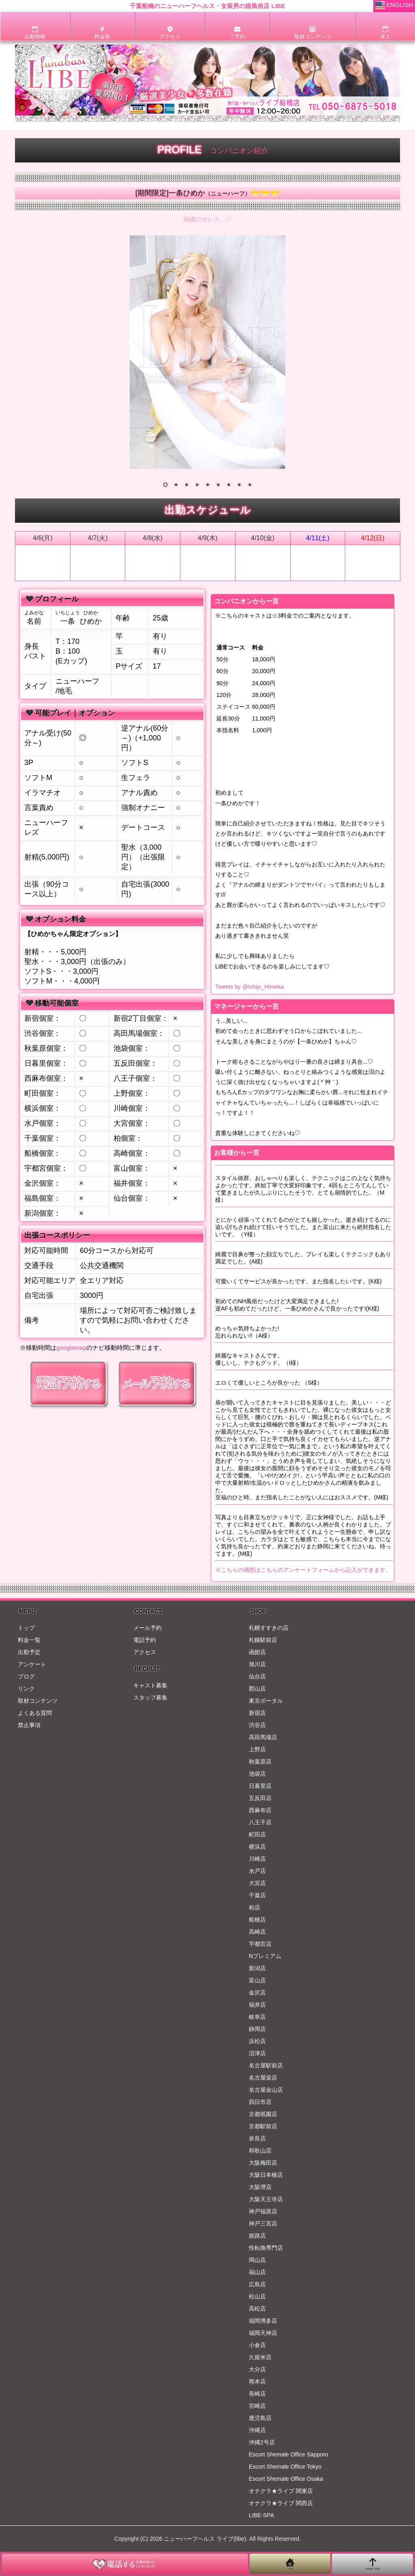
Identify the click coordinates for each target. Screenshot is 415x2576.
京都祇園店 (263, 2114)
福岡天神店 (263, 2333)
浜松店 (257, 2041)
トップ (26, 1628)
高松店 (257, 2308)
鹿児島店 (260, 2418)
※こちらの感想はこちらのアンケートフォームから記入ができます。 (303, 1570)
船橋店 (257, 1919)
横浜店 (257, 1846)
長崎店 (257, 2393)
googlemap (71, 1347)
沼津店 (257, 2053)
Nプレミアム (265, 1956)
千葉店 (257, 1895)
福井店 (257, 2004)
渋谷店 (257, 1725)
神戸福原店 (263, 2211)
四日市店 (260, 2102)
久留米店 (260, 2357)
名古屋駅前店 (266, 2065)
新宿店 (257, 1713)
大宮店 (257, 1883)
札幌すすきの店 (269, 1628)
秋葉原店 (260, 1761)
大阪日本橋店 (266, 2175)
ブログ (26, 1676)
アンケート (32, 1664)
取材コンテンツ (38, 1700)
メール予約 (147, 1628)
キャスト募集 (150, 1685)
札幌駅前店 (263, 1640)
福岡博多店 (263, 2320)
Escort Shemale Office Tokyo (285, 2466)
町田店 (257, 1834)
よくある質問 (35, 1713)
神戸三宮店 (263, 2223)
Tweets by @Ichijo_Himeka (249, 986)
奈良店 (257, 2138)
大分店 (257, 2369)
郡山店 (257, 1688)
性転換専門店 (266, 2248)
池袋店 (257, 1773)
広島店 (257, 2284)
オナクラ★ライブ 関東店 (281, 2491)
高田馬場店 (263, 1737)
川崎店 (257, 1859)
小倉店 (257, 2345)
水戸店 (257, 1871)
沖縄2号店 (262, 2442)
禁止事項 (29, 1725)
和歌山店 (260, 2150)
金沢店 (257, 1992)
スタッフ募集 (150, 1697)
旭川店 (257, 1664)
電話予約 (144, 1640)
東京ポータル (266, 1700)
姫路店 (257, 2235)
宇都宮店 (260, 1944)
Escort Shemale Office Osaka (286, 2479)
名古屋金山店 (266, 2089)
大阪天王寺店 (266, 2199)
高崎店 (257, 1931)
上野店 (257, 1749)
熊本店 (257, 2381)
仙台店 (257, 1676)
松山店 (257, 2296)
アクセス (144, 1652)
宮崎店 (257, 2406)
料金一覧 (29, 1640)
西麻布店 (260, 1810)
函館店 (257, 1652)
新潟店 (257, 1968)
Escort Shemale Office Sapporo (288, 2454)
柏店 (254, 1907)
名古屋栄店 (263, 2077)
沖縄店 (257, 2430)
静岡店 (257, 2029)
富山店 (257, 1980)
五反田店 (260, 1798)
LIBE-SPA (261, 2515)
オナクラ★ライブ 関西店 (281, 2503)
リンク (26, 1688)
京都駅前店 (263, 2126)
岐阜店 (257, 2017)
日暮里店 (260, 1786)
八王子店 (260, 1822)
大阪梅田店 (263, 2162)
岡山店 (257, 2260)
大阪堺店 (260, 2187)
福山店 (257, 2272)
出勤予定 (29, 1652)
